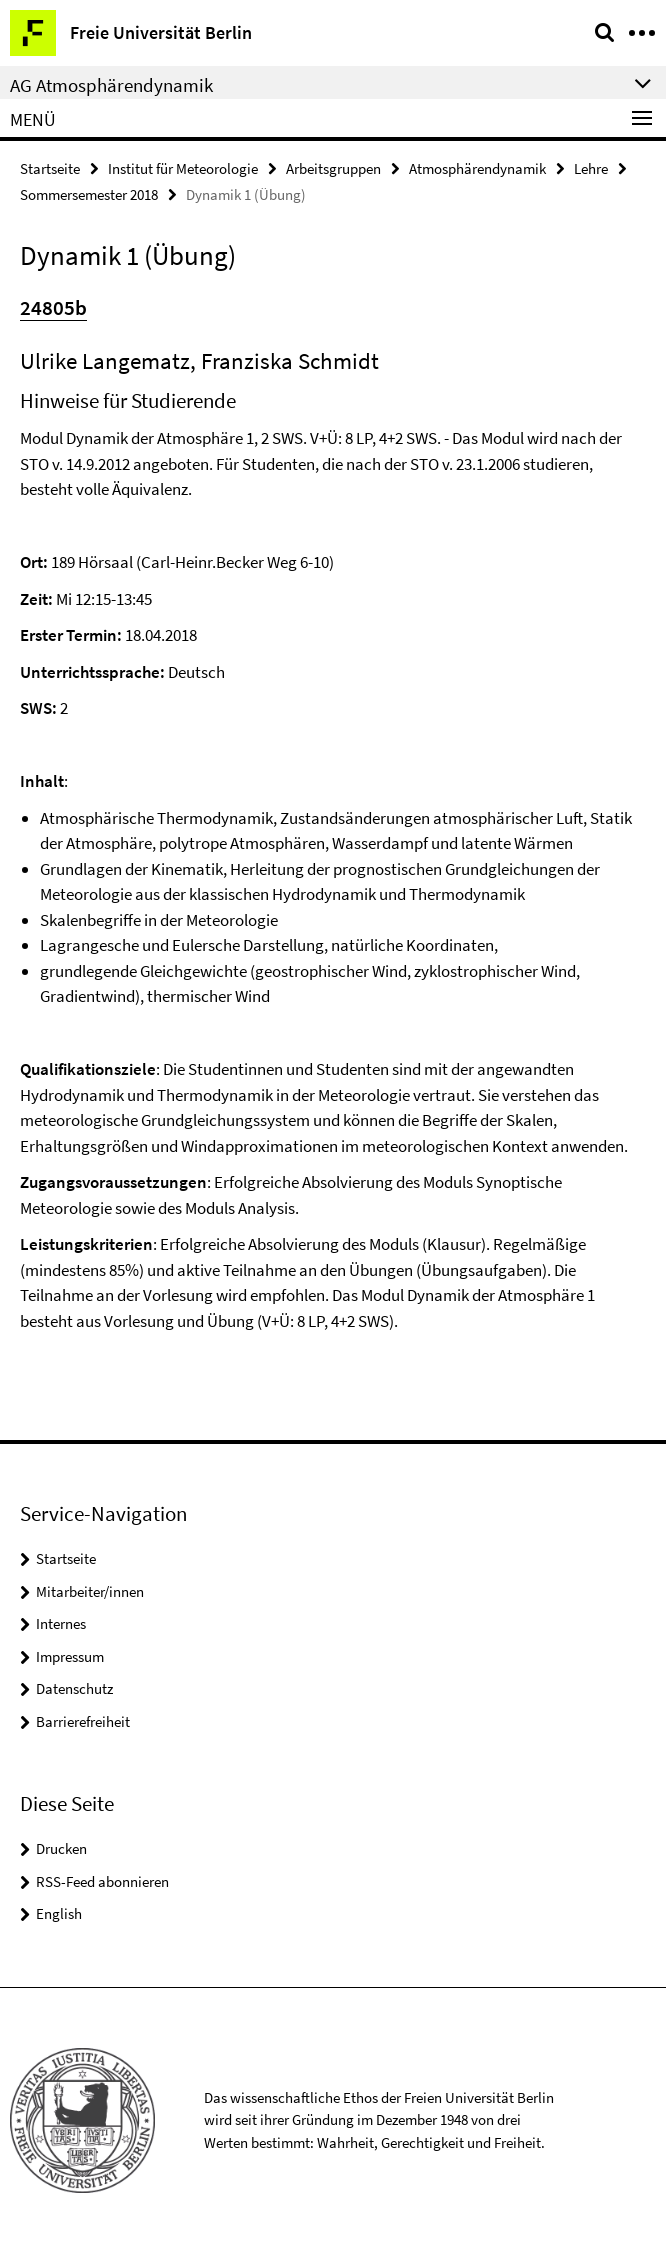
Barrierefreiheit (83, 1721)
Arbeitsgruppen (333, 168)
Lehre (591, 168)
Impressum (70, 1656)
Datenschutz (74, 1688)
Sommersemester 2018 (89, 194)
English (59, 1913)
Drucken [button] (61, 1848)
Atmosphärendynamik (477, 168)
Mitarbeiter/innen (90, 1591)
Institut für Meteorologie (183, 168)
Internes (61, 1623)
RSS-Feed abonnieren (102, 1881)
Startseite (50, 168)
